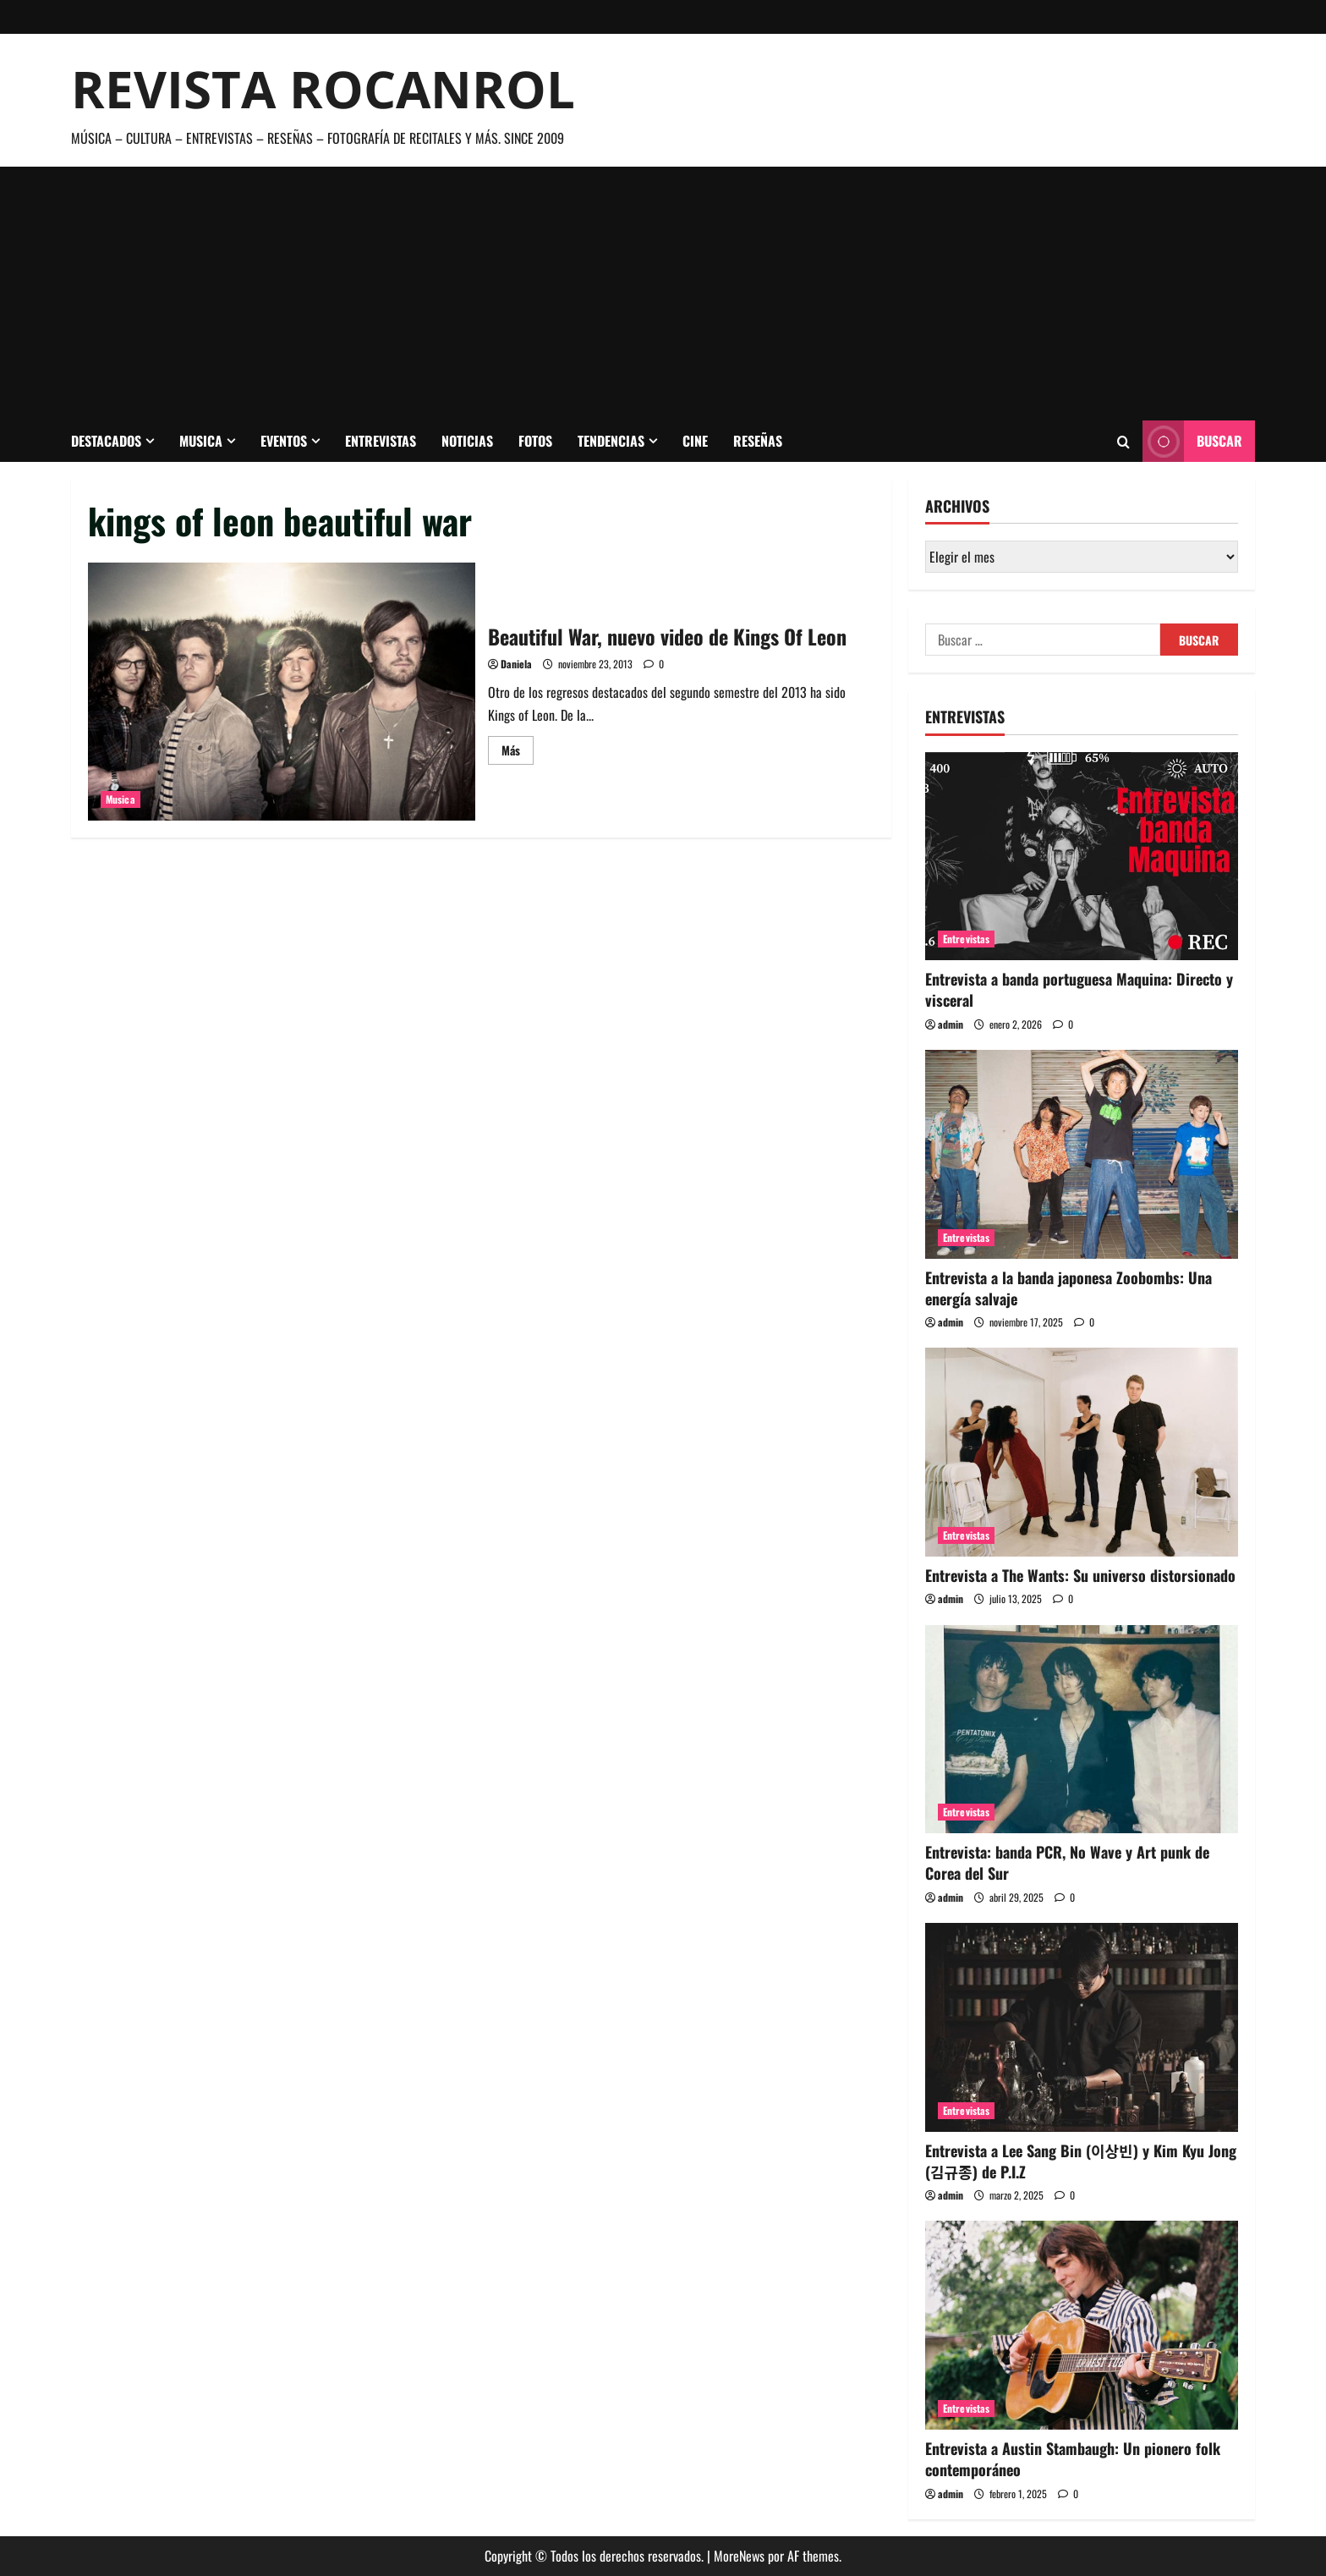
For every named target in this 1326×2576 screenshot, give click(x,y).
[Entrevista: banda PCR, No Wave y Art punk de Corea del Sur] (1081, 1729)
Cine (695, 441)
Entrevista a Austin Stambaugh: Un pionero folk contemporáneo (1072, 2458)
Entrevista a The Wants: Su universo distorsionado (1080, 1575)
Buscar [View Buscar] (1192, 441)
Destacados (106, 441)
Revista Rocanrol (323, 89)
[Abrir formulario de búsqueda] (1123, 442)
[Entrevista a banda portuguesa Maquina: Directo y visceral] (1081, 856)
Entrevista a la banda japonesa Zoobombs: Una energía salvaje (1068, 1288)
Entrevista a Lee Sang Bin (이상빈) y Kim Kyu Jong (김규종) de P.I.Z (1080, 2161)
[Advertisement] (663, 293)
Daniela (516, 663)
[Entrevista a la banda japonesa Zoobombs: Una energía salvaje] (1081, 1154)
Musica (200, 441)
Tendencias (611, 441)
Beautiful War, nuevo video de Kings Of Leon (281, 692)
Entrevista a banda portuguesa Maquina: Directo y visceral (1079, 989)
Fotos (535, 441)
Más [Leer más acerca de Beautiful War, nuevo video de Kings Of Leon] (517, 752)
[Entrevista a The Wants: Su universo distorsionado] (1081, 1452)
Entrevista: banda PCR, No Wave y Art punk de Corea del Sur (1067, 1862)
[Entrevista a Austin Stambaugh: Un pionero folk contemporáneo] (1081, 2325)
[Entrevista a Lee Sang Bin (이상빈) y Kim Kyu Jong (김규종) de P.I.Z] (1081, 2027)
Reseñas (757, 441)
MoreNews (739, 2556)
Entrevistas (380, 441)
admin (950, 1024)
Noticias (467, 441)
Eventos (283, 441)
